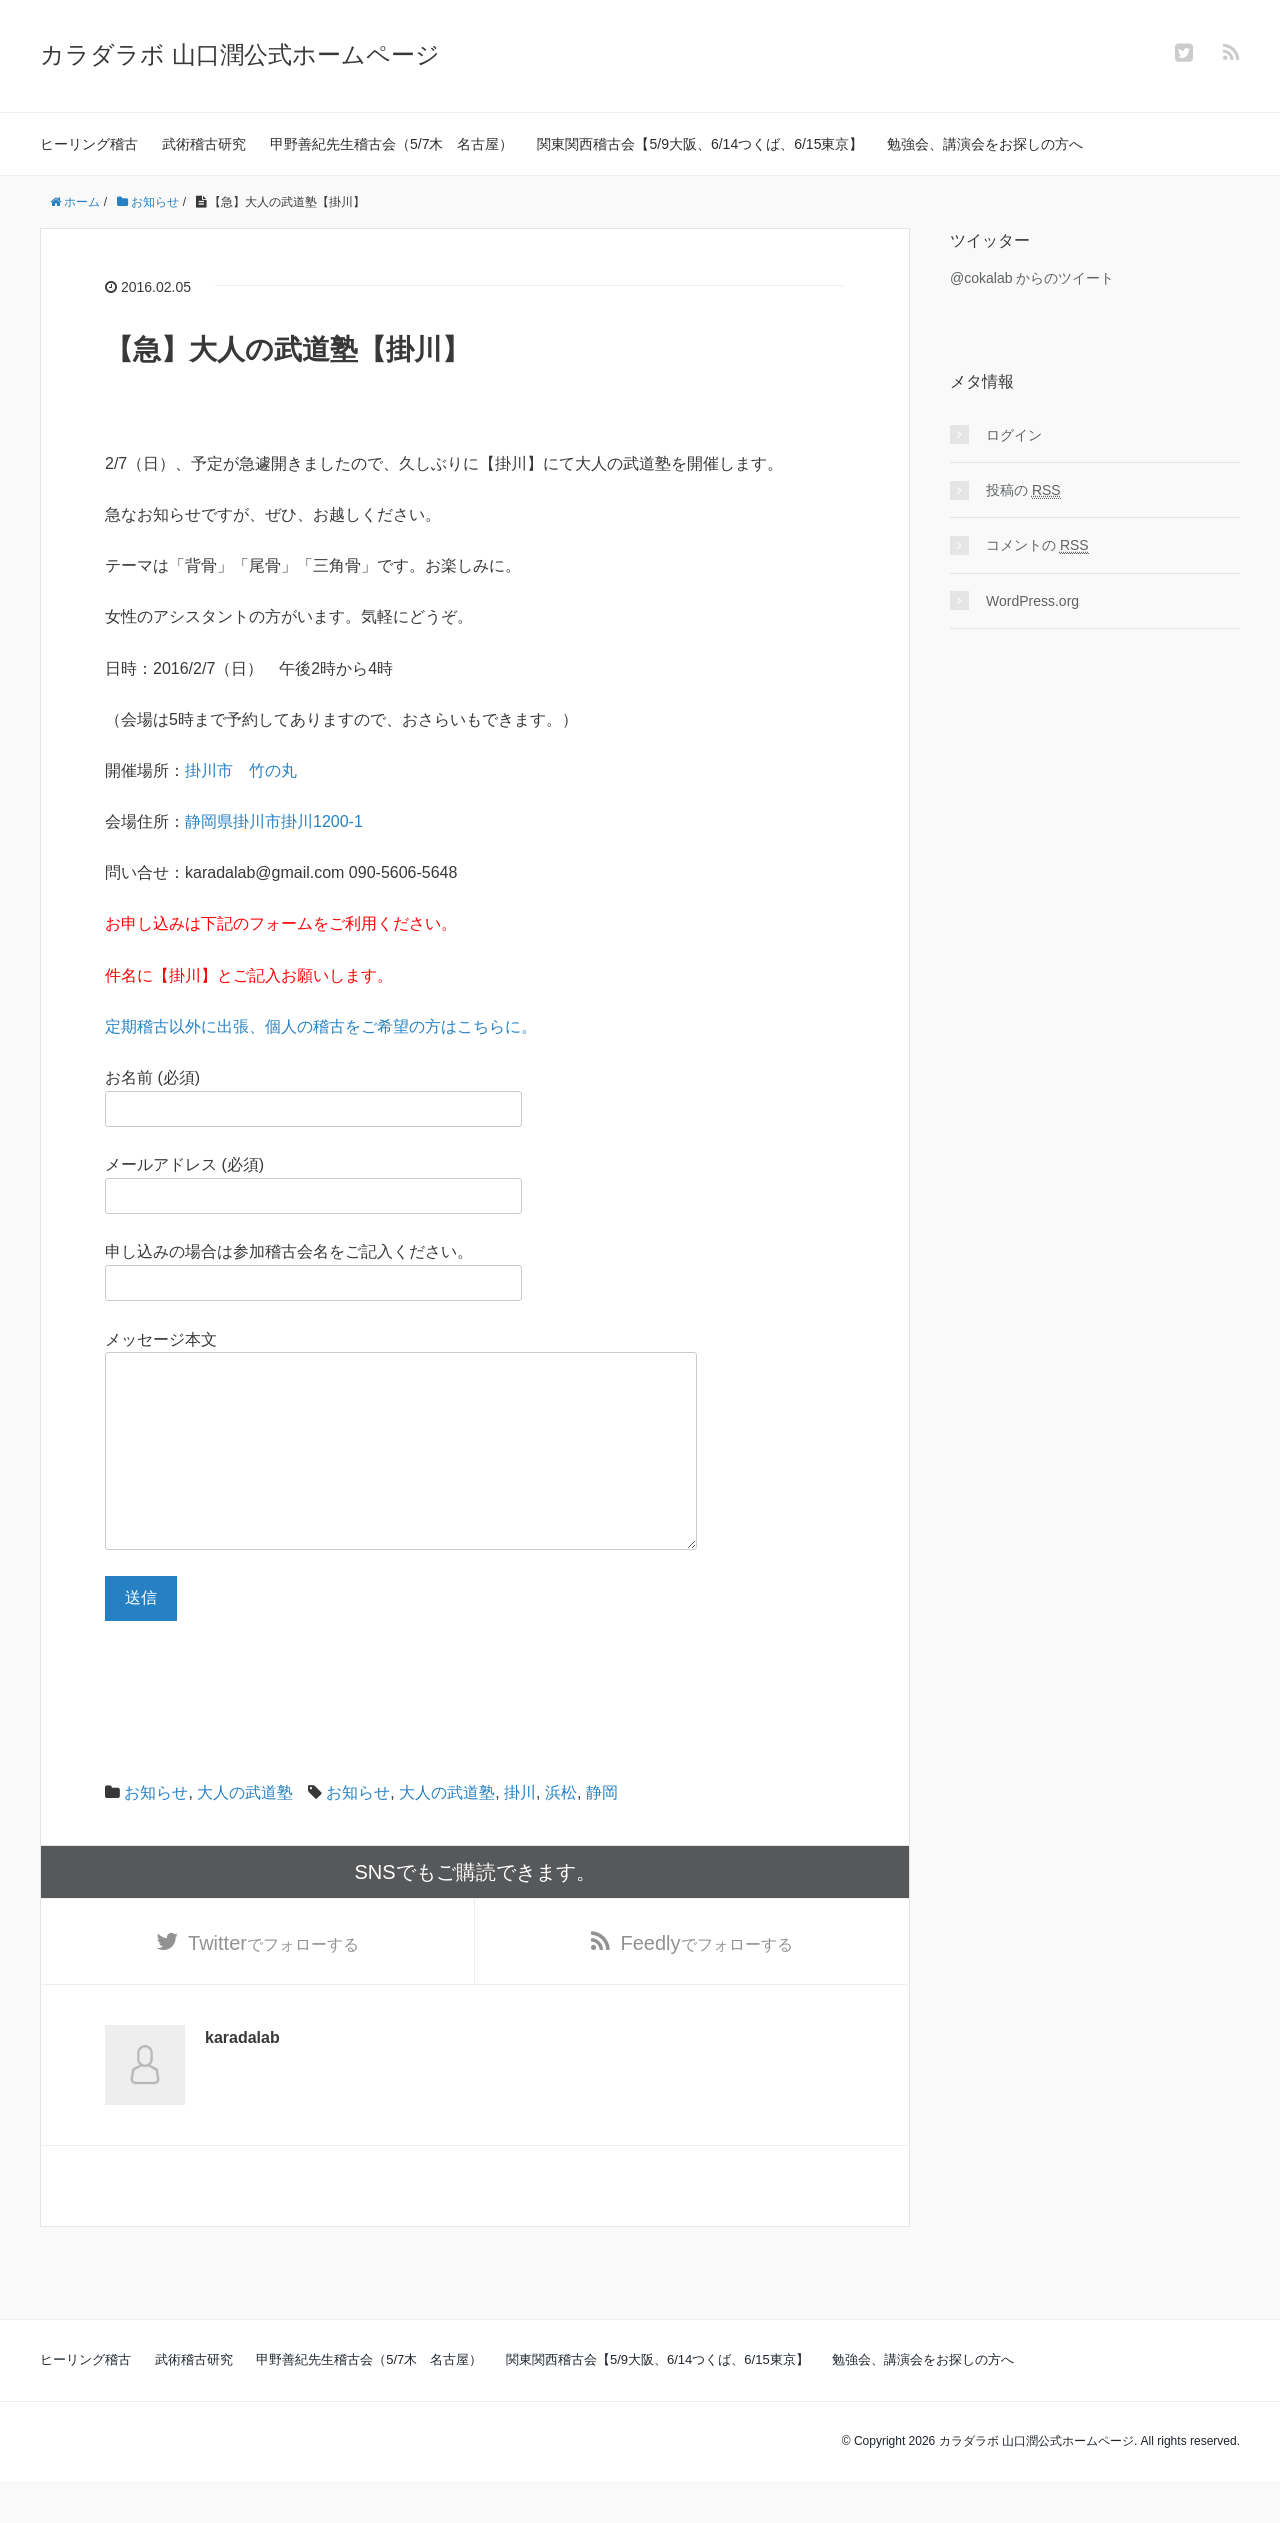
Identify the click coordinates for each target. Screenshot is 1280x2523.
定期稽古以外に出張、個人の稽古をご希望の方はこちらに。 (321, 1026)
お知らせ (156, 1832)
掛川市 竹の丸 (241, 770)
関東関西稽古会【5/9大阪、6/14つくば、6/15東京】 (700, 144)
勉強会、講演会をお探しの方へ (985, 144)
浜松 (561, 1832)
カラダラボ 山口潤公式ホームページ (240, 54)
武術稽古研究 (204, 144)
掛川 (520, 1832)
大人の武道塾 (245, 1832)
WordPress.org (1032, 601)
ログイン (1014, 435)
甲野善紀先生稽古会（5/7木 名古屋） (391, 144)
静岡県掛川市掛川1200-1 (274, 821)
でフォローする (273, 1984)
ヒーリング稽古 (89, 144)
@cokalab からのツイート (1032, 278)
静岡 (602, 1832)
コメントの (1037, 545)
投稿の (1023, 490)
